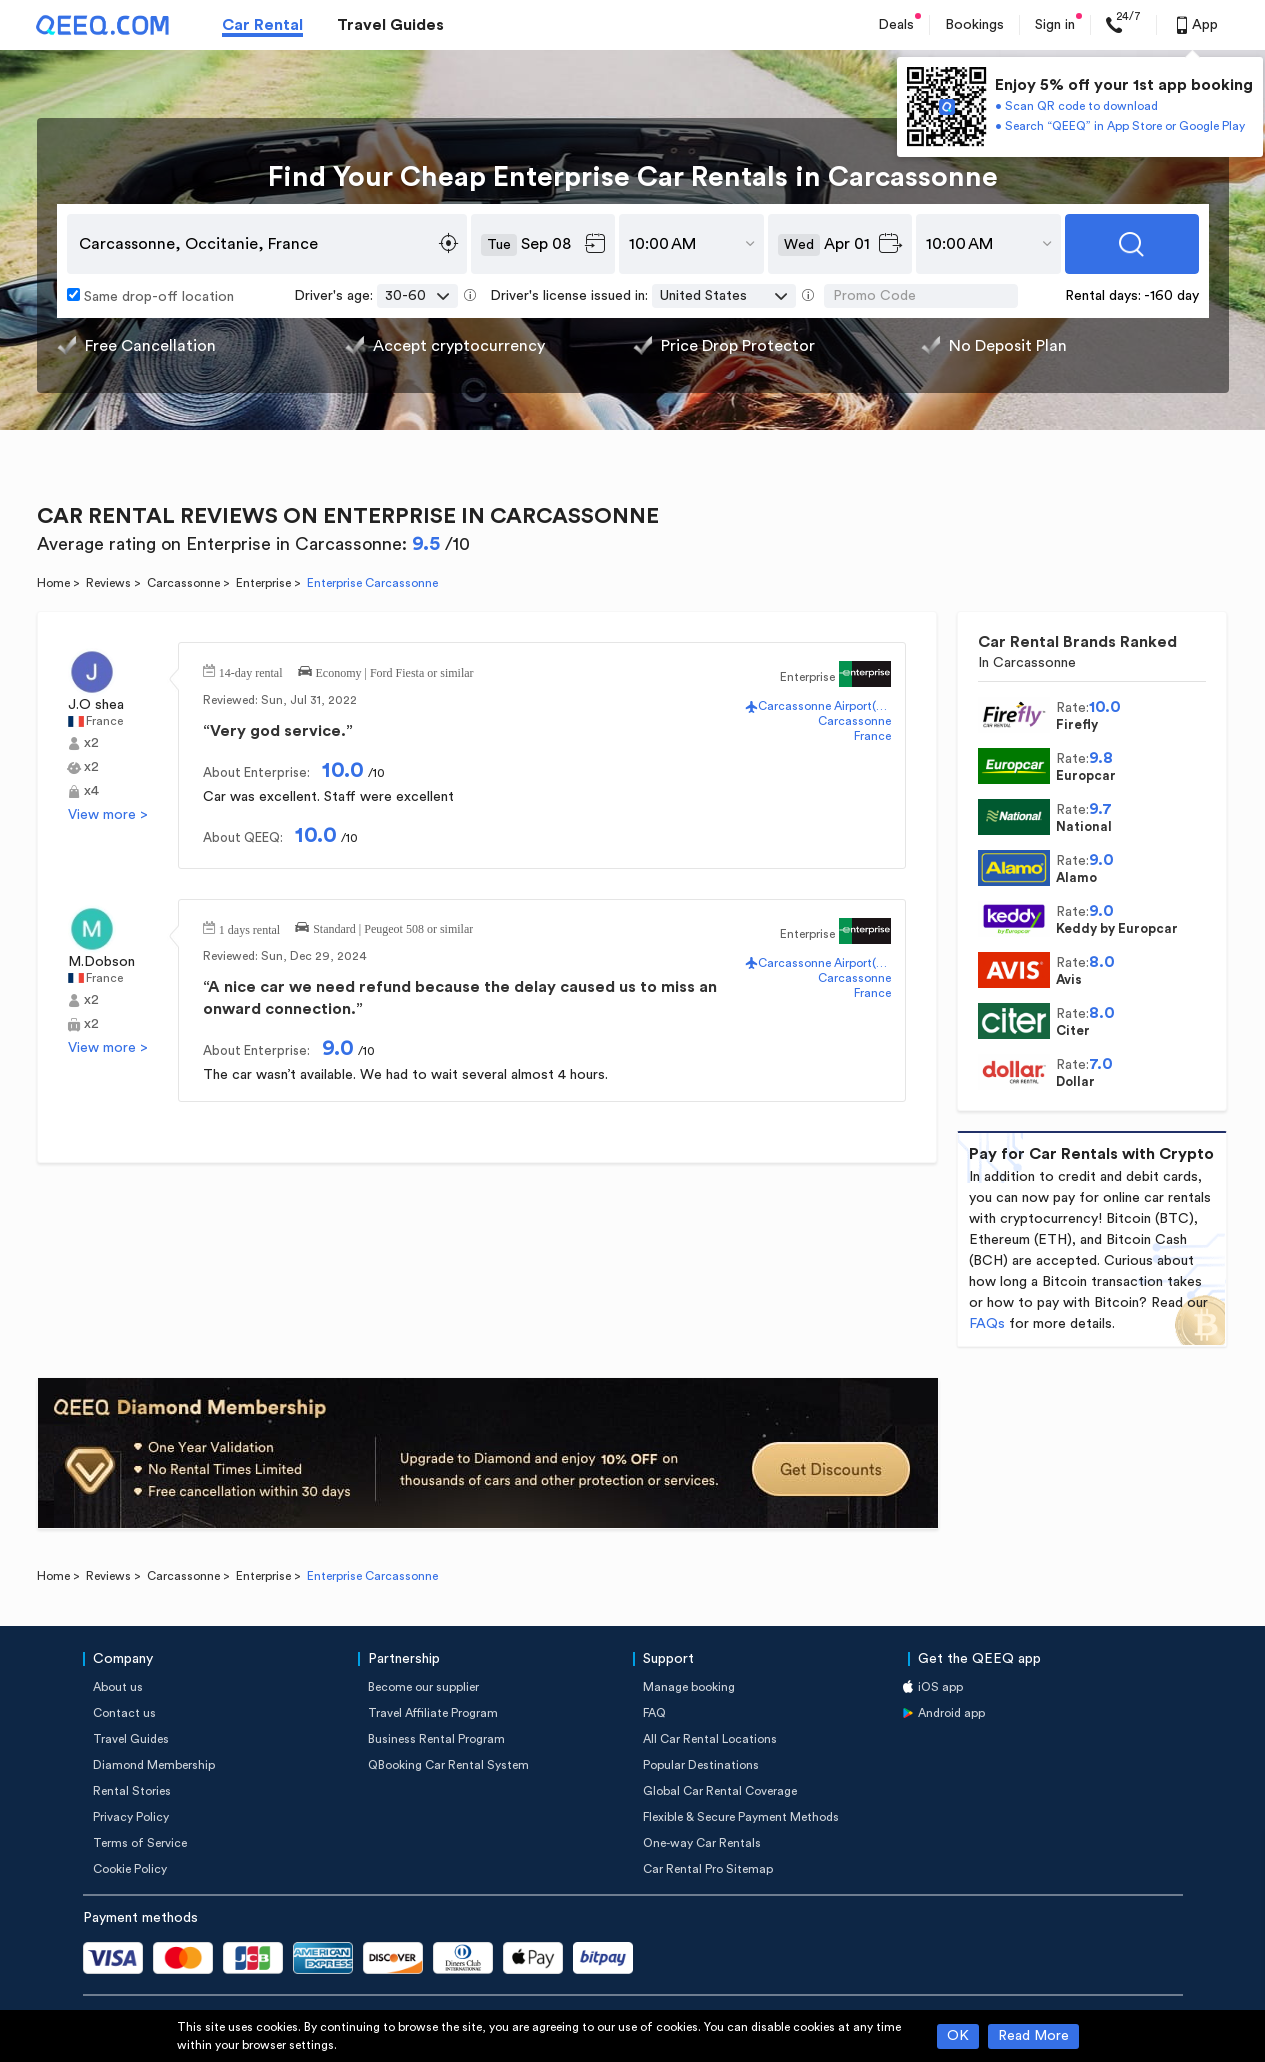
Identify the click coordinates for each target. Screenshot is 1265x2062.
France (104, 721)
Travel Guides (390, 25)
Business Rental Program (436, 1739)
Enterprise (263, 583)
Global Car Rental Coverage (720, 1791)
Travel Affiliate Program (433, 1713)
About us (118, 1687)
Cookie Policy (130, 1869)
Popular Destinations (701, 1765)
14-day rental (251, 671)
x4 (91, 791)
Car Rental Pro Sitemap (708, 1869)
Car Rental (262, 25)
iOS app (940, 1687)
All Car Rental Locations (710, 1739)
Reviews (108, 583)
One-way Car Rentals (702, 1843)
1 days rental (249, 928)
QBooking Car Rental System (448, 1765)
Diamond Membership (154, 1765)
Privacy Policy (131, 1817)
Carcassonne (183, 583)
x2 (91, 743)
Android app (951, 1713)
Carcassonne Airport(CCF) (824, 706)
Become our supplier (423, 1687)
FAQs (987, 1324)
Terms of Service (140, 1843)
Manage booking (689, 1687)
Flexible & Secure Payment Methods (741, 1817)
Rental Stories (132, 1791)
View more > (108, 815)
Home (53, 583)
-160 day (1171, 296)
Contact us (124, 1713)
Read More (1033, 2036)
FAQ (654, 1713)
